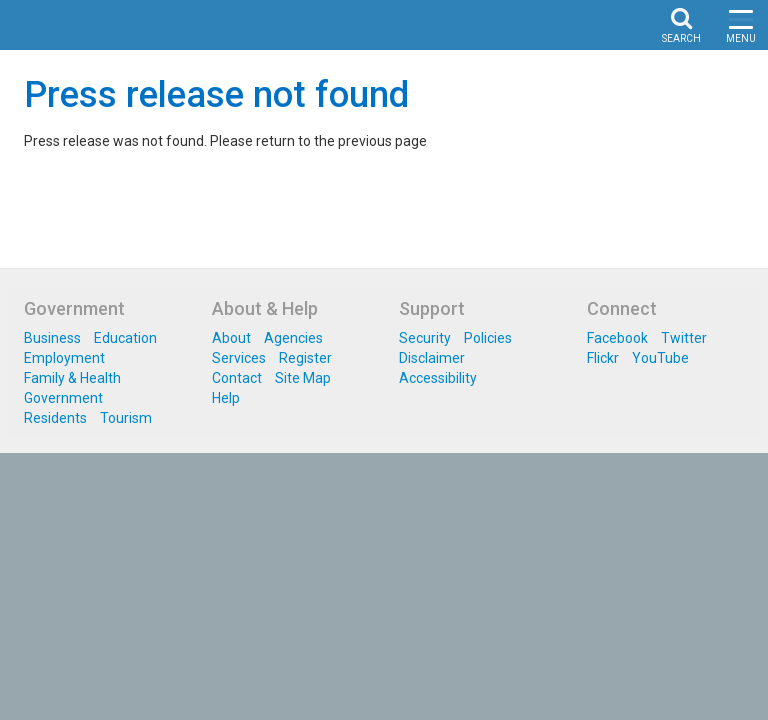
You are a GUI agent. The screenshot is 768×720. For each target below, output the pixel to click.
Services (239, 438)
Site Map (303, 458)
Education (125, 418)
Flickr (603, 438)
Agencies (293, 418)
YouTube (660, 438)
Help (226, 478)
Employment (64, 438)
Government (63, 478)
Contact (237, 458)
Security (425, 418)
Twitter (684, 418)
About (231, 418)
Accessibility (438, 458)
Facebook (617, 418)
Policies (488, 418)
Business (52, 418)
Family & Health (72, 458)
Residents (55, 498)
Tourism (126, 498)
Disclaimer (432, 438)
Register (305, 438)
